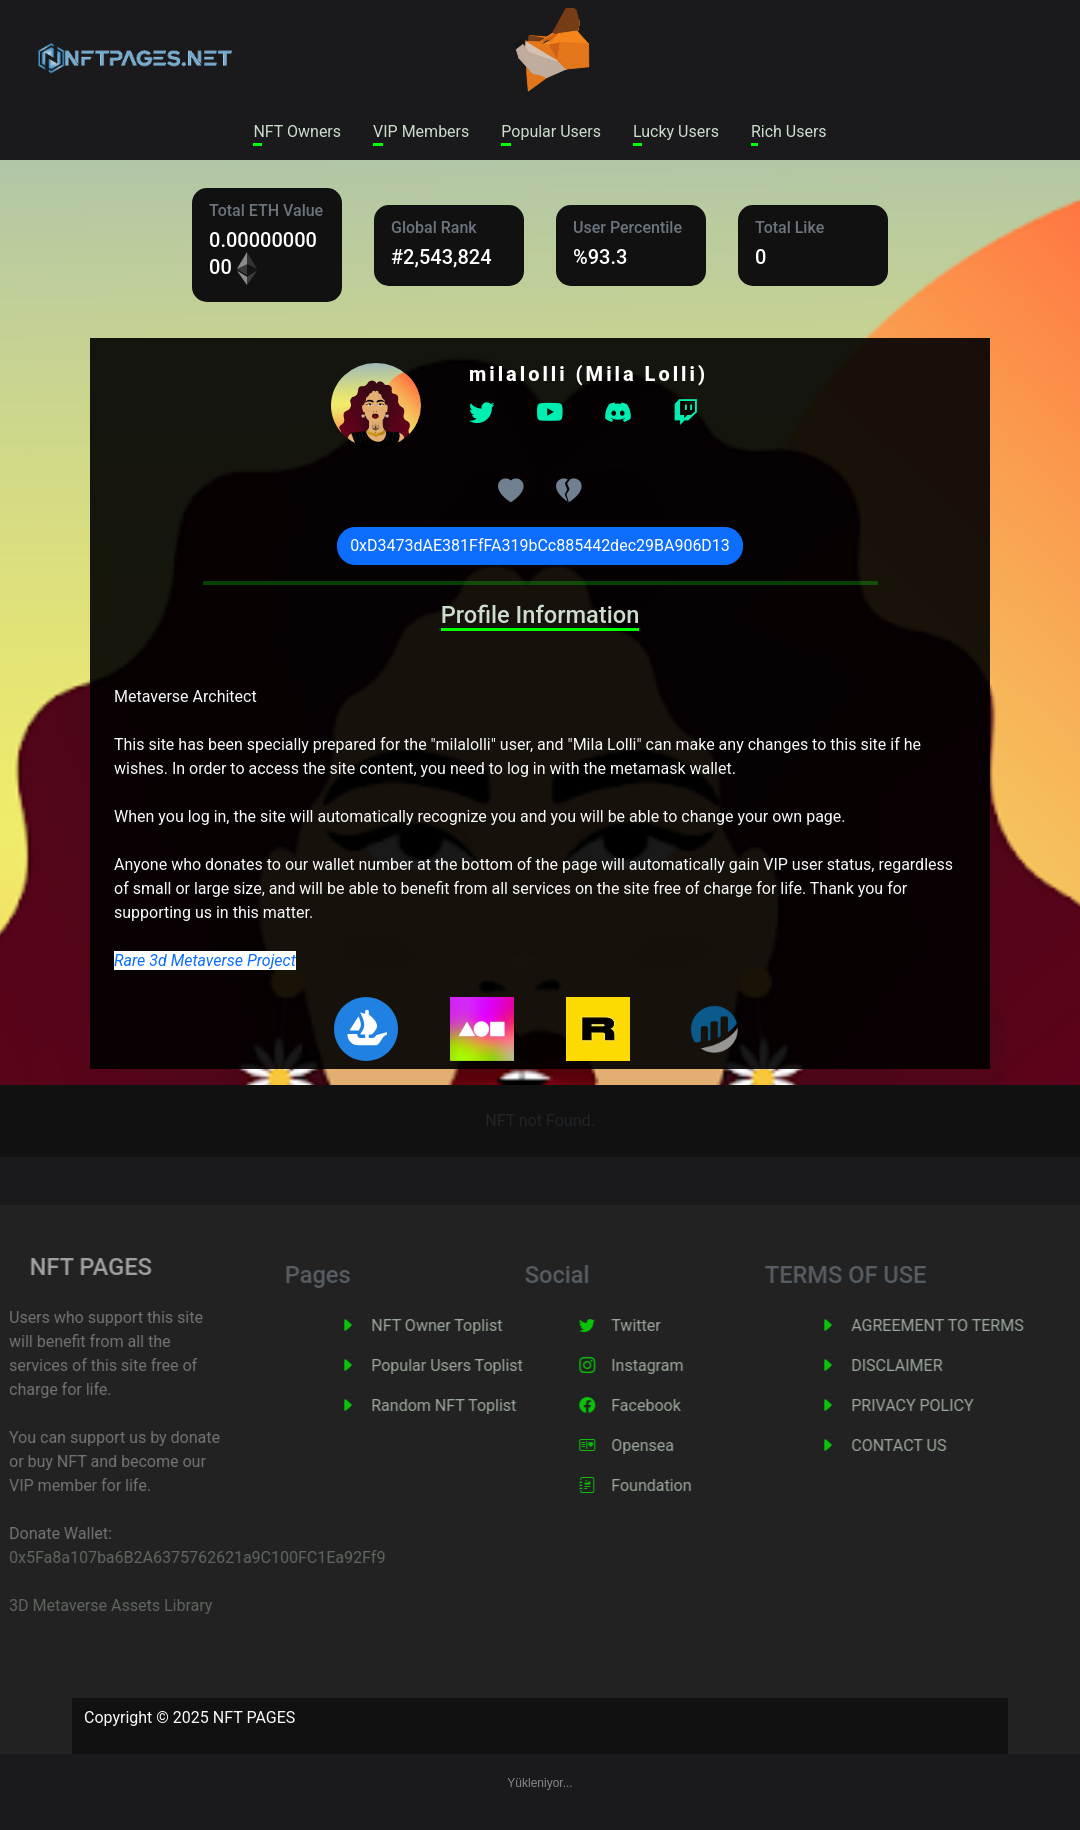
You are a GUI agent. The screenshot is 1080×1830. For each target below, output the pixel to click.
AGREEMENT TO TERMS (966, 1325)
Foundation (680, 1485)
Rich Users (789, 131)
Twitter (664, 1325)
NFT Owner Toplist (465, 1325)
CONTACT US (927, 1445)
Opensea (671, 1445)
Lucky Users (676, 131)
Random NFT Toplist (472, 1405)
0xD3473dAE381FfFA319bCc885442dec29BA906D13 (540, 545)
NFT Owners (297, 131)
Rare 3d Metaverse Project (205, 960)
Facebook (674, 1405)
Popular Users (551, 131)
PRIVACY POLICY (941, 1405)
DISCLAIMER (925, 1365)
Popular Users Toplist (476, 1365)
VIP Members (421, 131)
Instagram (676, 1365)
